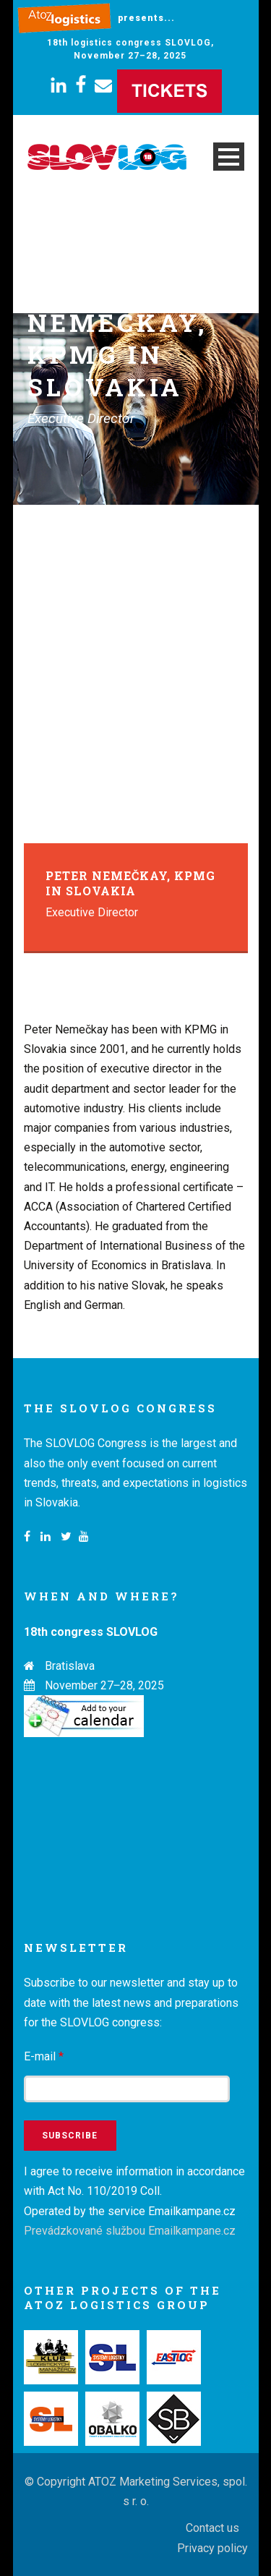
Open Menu (228, 156)
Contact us (212, 2528)
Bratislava (70, 1666)
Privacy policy (212, 2548)
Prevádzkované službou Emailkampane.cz (130, 2231)
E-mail (44, 2056)
